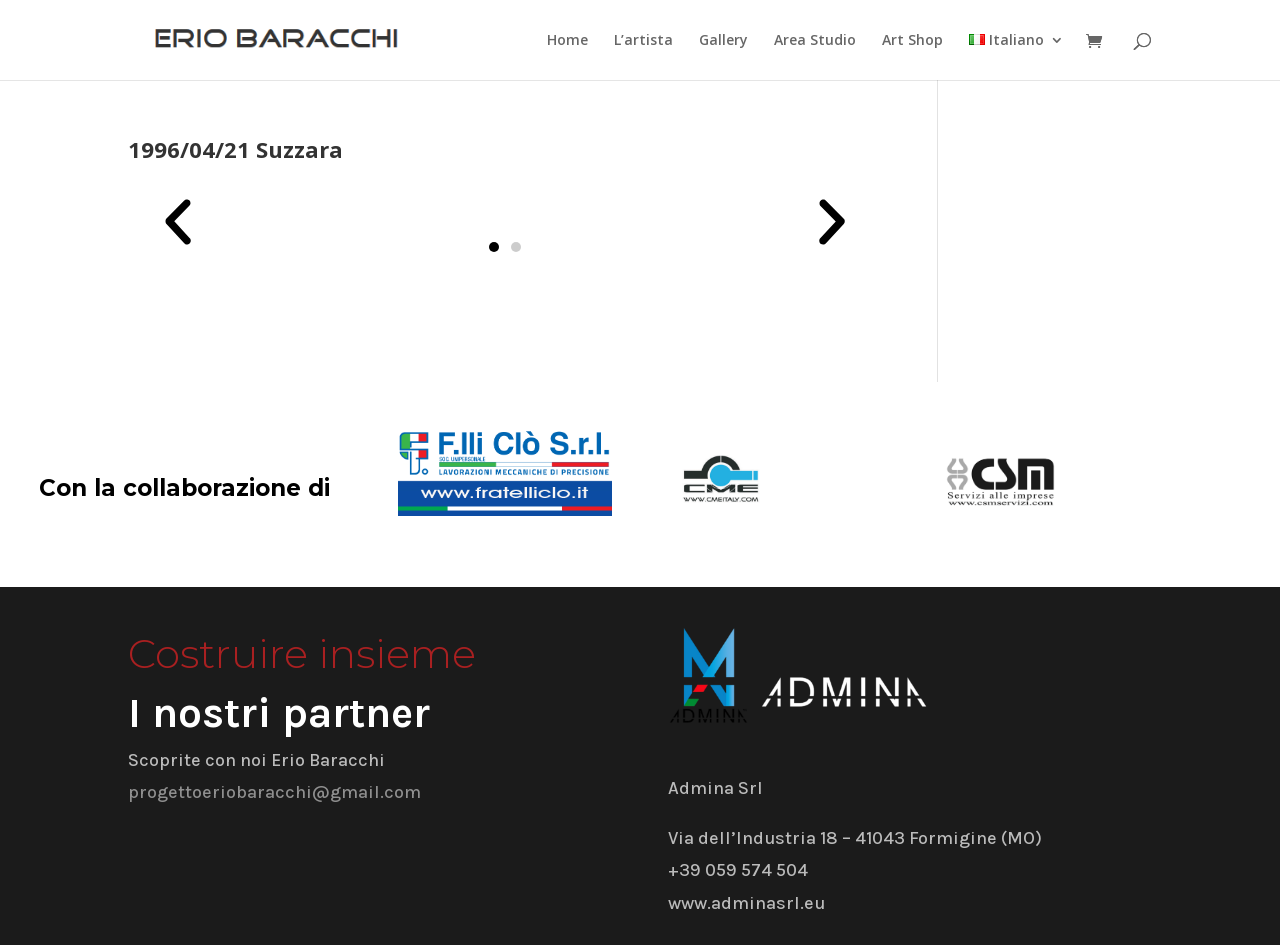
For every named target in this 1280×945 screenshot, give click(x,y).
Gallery (723, 41)
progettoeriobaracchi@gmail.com (274, 792)
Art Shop (912, 41)
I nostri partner (279, 713)
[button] (178, 222)
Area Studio (815, 41)
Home (567, 41)
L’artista (643, 41)
